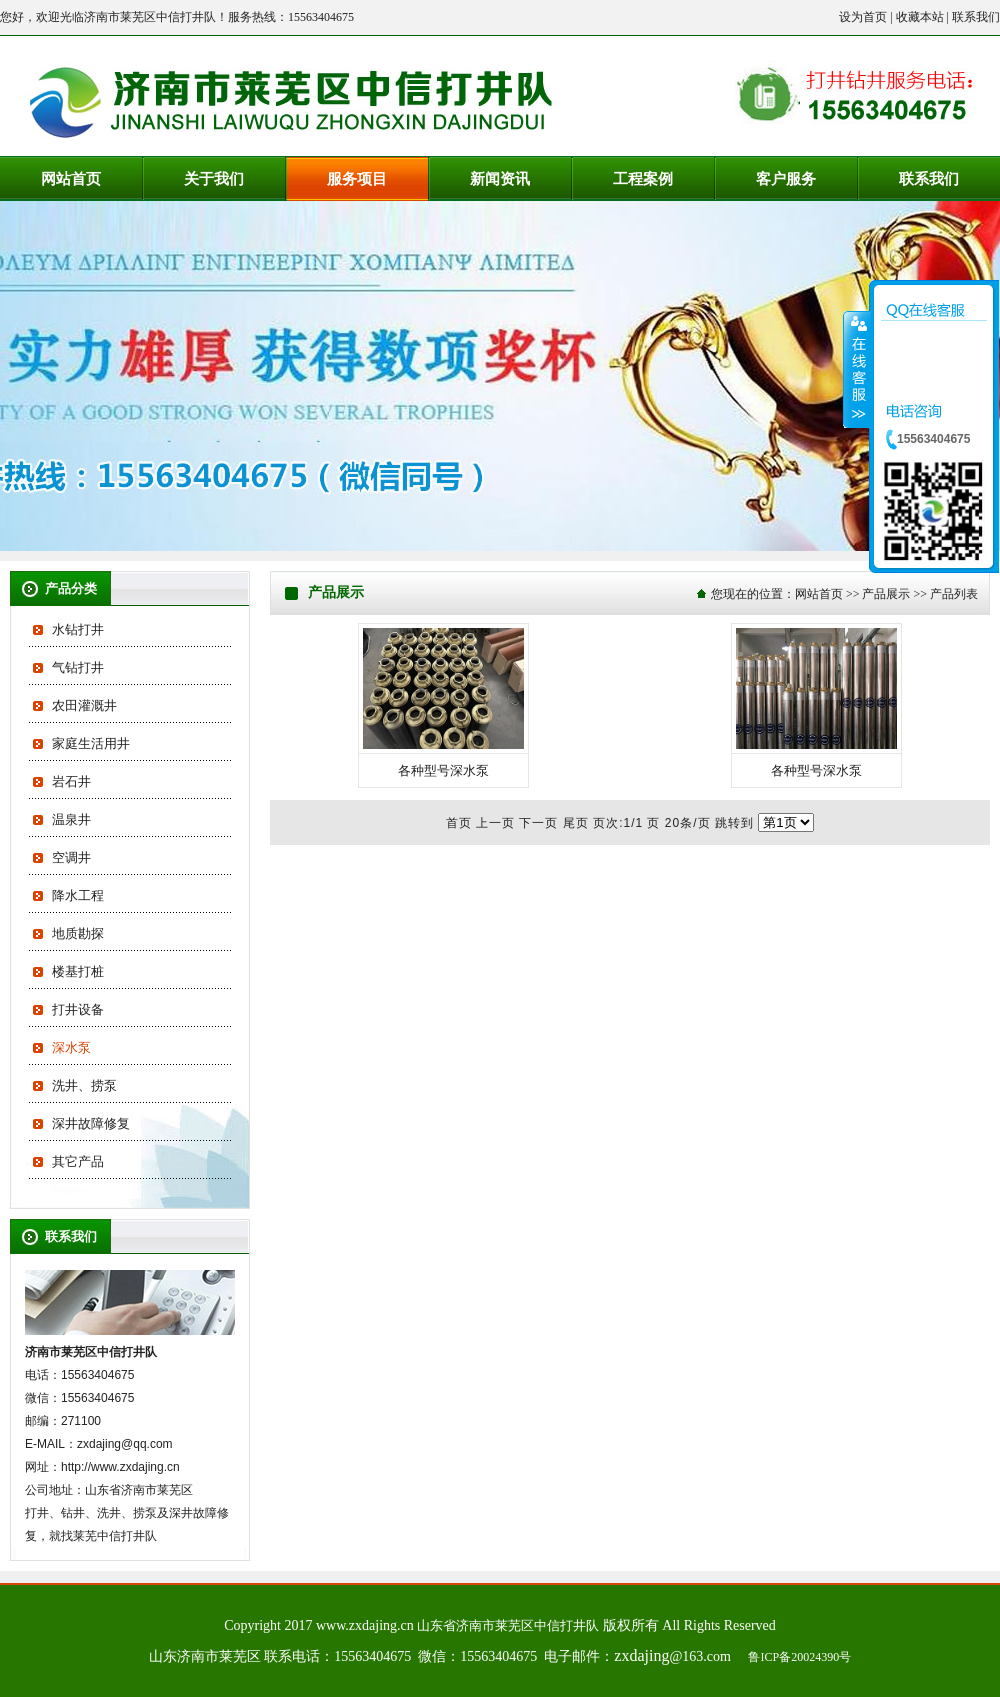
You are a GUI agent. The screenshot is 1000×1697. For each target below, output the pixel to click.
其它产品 (78, 1161)
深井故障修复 (91, 1123)
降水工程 (78, 895)
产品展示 (886, 594)
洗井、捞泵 (84, 1085)
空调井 (71, 857)
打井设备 (78, 1009)
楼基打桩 (78, 971)
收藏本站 (920, 17)
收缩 (857, 369)
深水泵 (71, 1047)
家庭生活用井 (91, 743)
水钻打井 (78, 629)
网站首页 (819, 594)
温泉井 (71, 819)
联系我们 (976, 17)
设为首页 (863, 17)
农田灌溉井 (84, 705)
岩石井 (71, 781)
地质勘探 (78, 933)
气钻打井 (78, 667)
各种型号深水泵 (443, 770)
